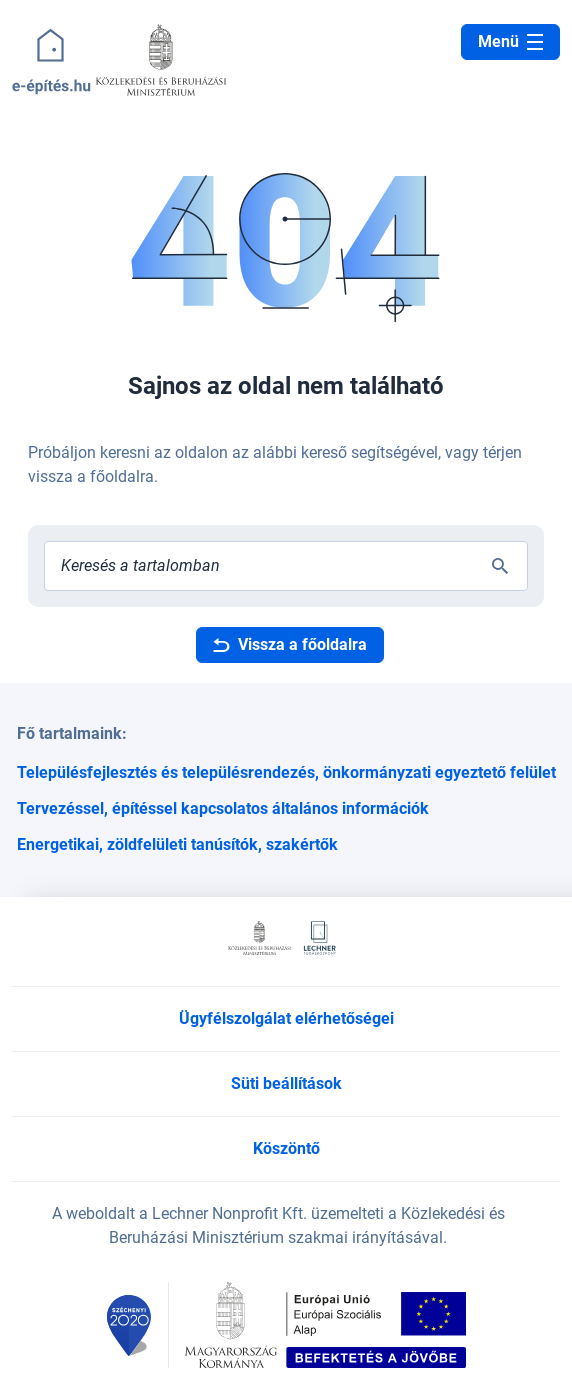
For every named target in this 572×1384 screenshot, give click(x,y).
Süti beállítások (286, 1083)
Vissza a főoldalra (290, 644)
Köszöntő (286, 1148)
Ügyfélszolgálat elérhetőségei (286, 1018)
